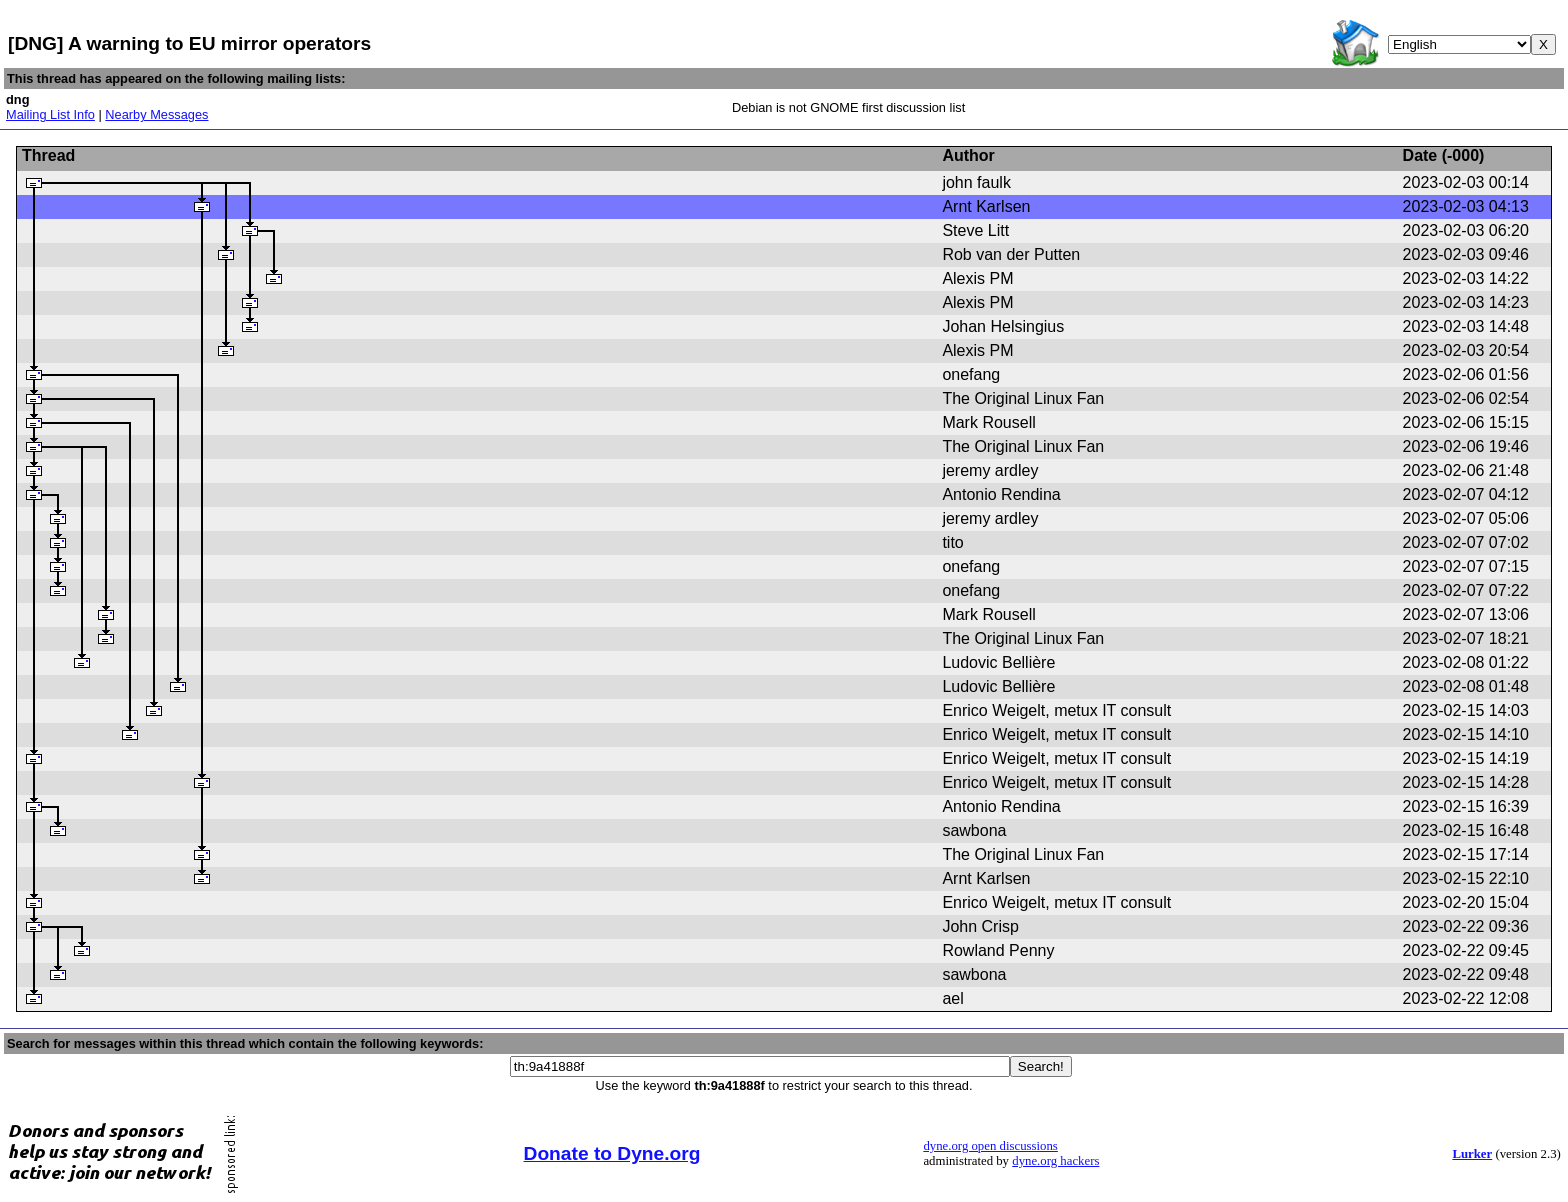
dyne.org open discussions (990, 1146)
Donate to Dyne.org (612, 1153)
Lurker (1472, 1154)
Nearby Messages (156, 114)
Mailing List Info (50, 114)
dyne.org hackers (1055, 1161)
